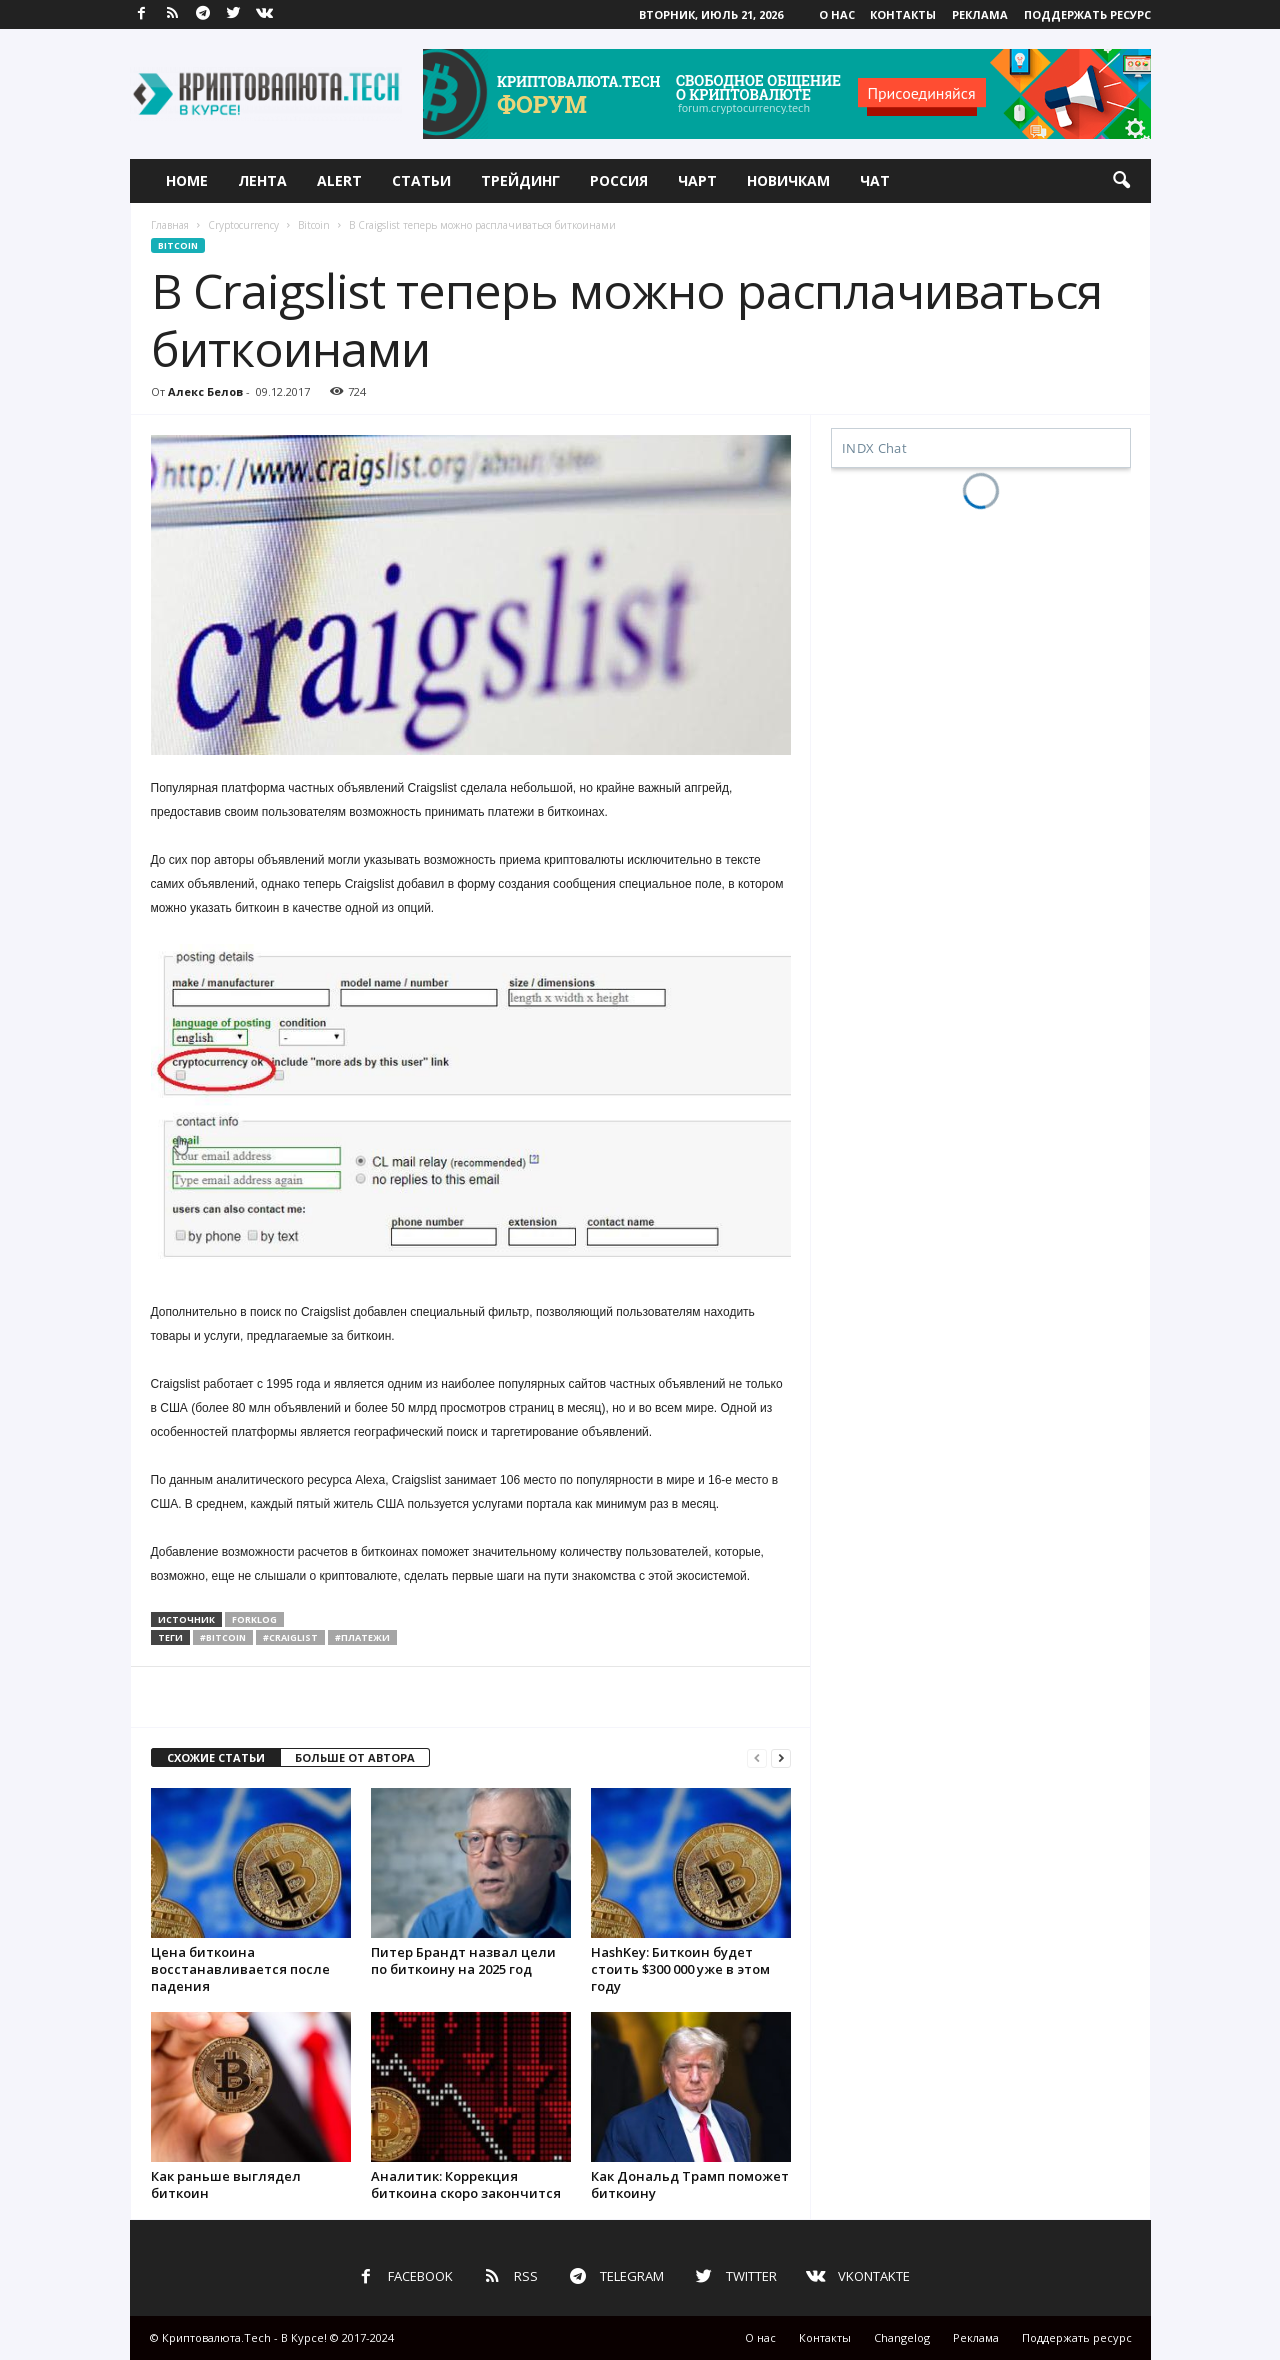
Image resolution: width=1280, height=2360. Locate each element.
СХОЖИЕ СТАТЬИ (216, 1757)
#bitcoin (223, 1637)
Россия (619, 180)
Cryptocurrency (243, 225)
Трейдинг (520, 180)
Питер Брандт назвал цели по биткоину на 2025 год (463, 1960)
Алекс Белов (205, 391)
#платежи (362, 1637)
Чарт (697, 180)
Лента (262, 180)
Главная (170, 225)
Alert (339, 180)
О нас (837, 14)
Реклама (980, 14)
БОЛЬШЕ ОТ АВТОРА (355, 1757)
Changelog (902, 2337)
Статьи (421, 180)
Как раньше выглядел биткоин (226, 2184)
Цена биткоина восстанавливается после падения (240, 1969)
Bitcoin (314, 225)
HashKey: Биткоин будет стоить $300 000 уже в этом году (680, 1969)
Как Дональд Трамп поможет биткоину (690, 2184)
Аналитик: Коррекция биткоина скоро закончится (466, 2184)
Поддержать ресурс (1087, 14)
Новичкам (788, 180)
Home (187, 180)
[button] (1121, 181)
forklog (254, 1619)
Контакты (903, 14)
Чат (875, 180)
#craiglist (290, 1637)
